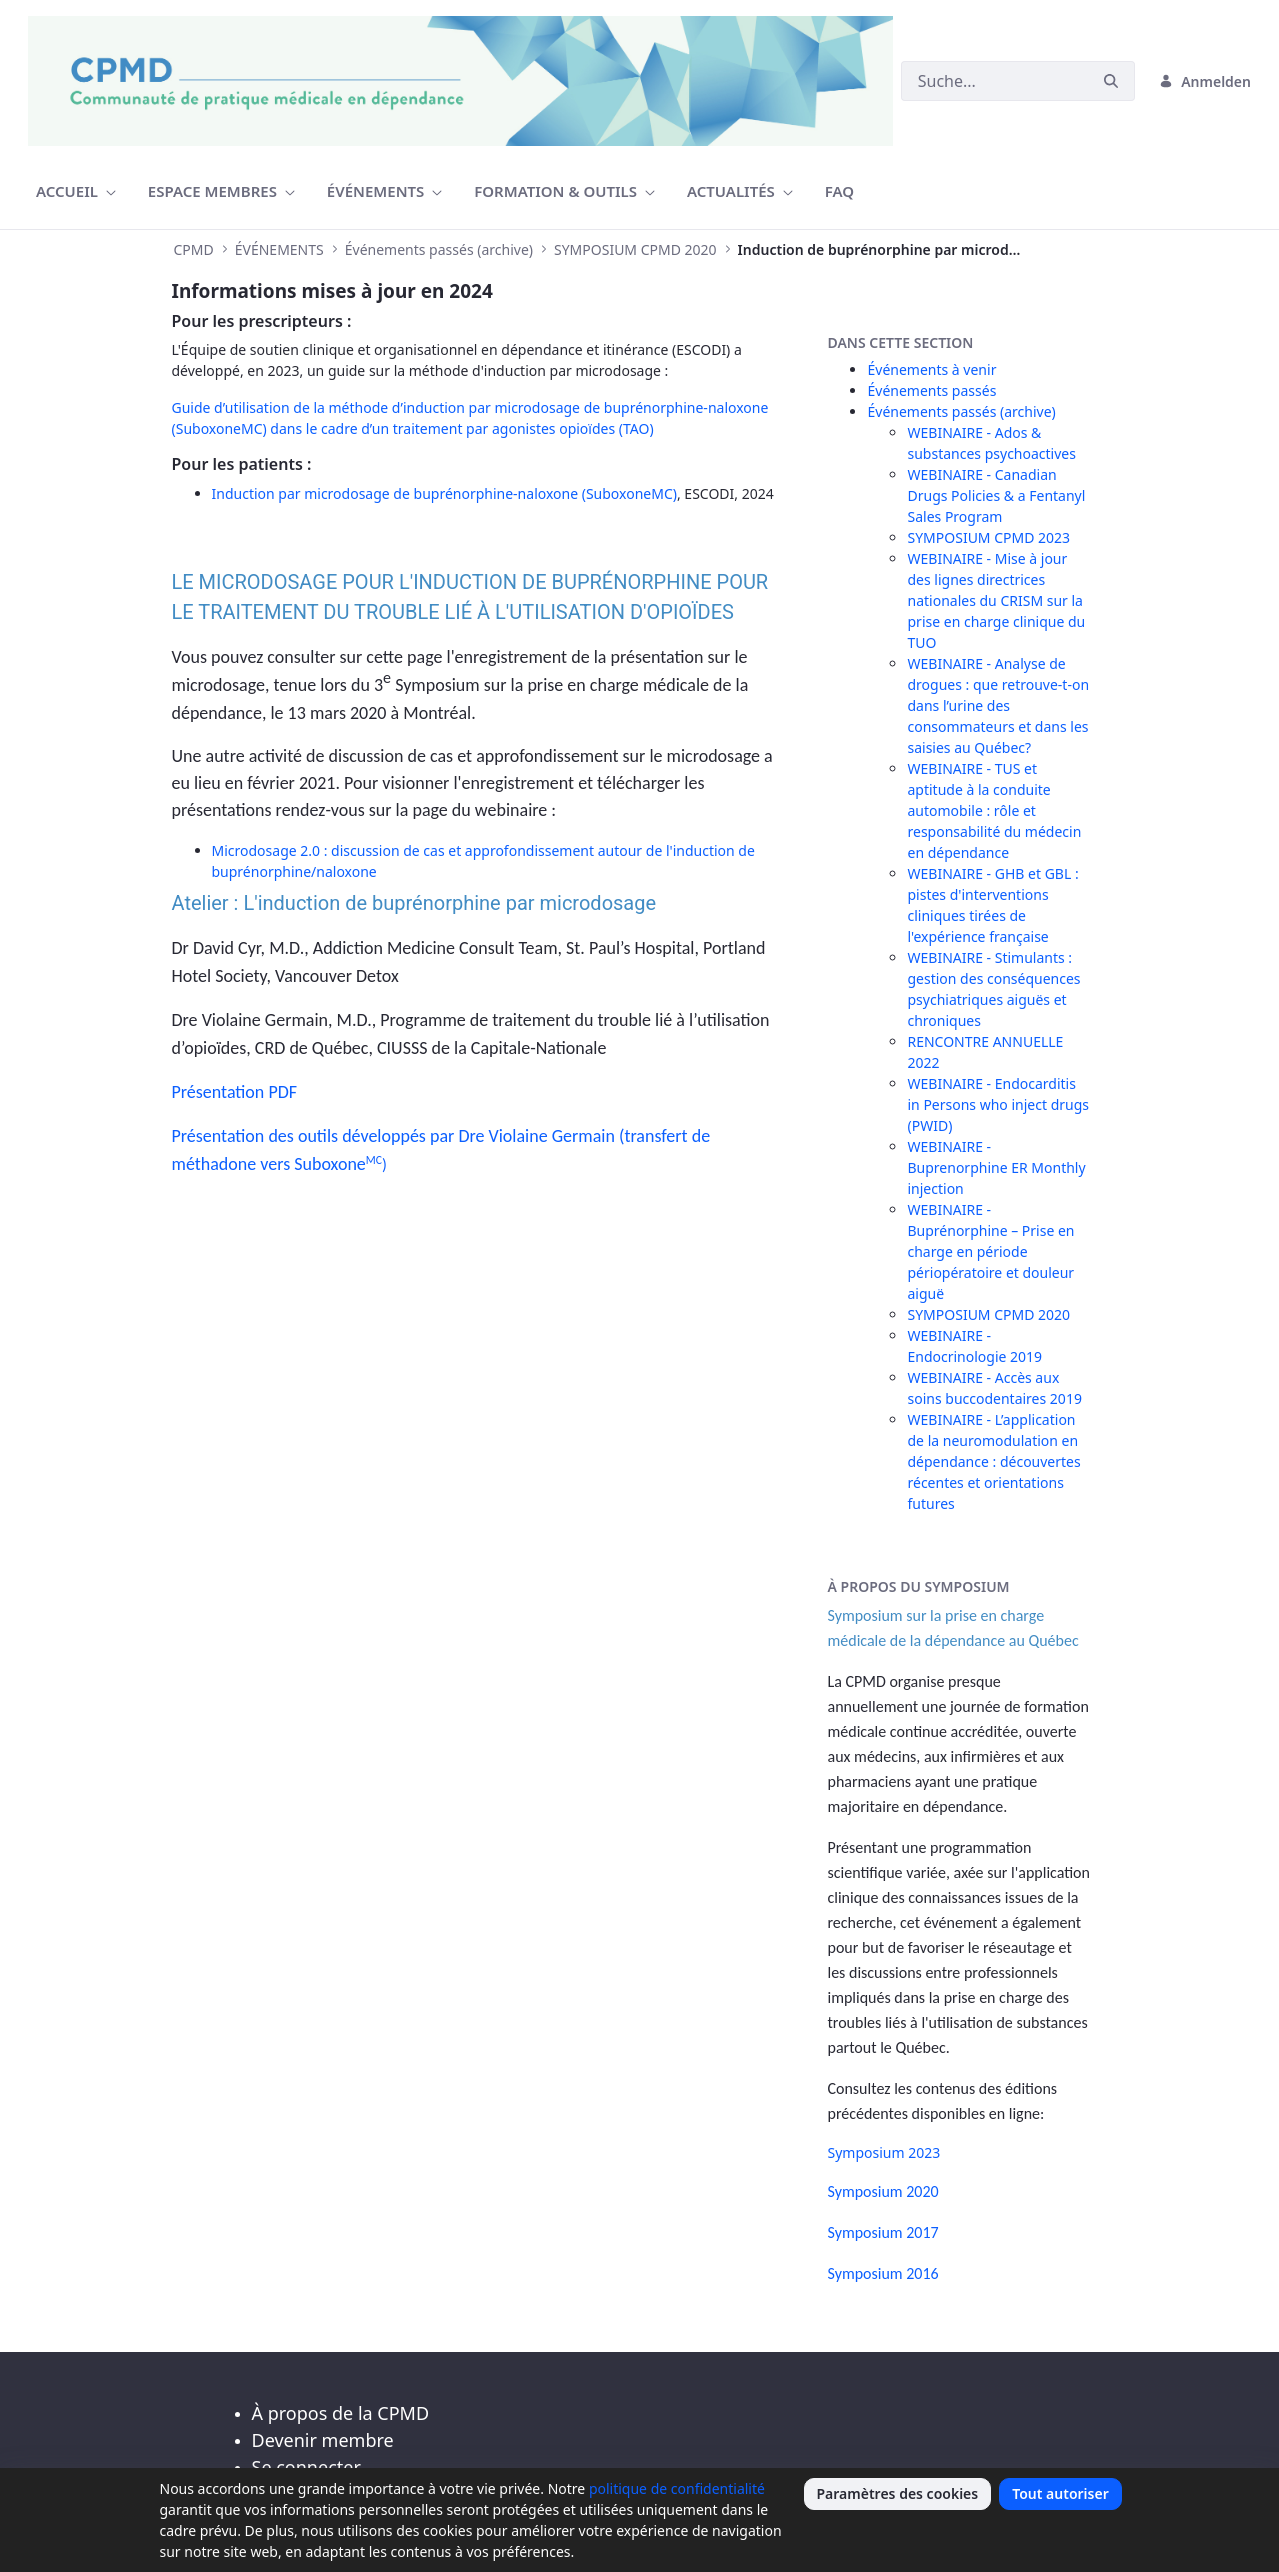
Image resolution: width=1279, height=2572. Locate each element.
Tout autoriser (1060, 2493)
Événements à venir (931, 369)
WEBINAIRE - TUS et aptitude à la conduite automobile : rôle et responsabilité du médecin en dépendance (994, 810)
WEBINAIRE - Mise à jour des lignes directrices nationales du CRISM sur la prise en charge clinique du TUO (996, 600)
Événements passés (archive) (961, 411)
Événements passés (931, 390)
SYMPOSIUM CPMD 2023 (988, 537)
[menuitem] (76, 191)
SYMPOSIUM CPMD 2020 (988, 1314)
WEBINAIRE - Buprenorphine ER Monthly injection (996, 1167)
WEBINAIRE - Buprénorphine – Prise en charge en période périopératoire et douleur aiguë (990, 1251)
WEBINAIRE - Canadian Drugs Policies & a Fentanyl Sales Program (996, 495)
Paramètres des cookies (898, 2493)
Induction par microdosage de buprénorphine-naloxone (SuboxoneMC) (444, 493)
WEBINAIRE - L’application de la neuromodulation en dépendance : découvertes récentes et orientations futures (993, 1461)
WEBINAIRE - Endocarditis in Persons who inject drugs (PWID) (998, 1104)
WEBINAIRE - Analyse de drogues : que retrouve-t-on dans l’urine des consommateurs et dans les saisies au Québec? (998, 705)
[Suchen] (994, 81)
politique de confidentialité (677, 2488)
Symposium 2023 (883, 2152)
